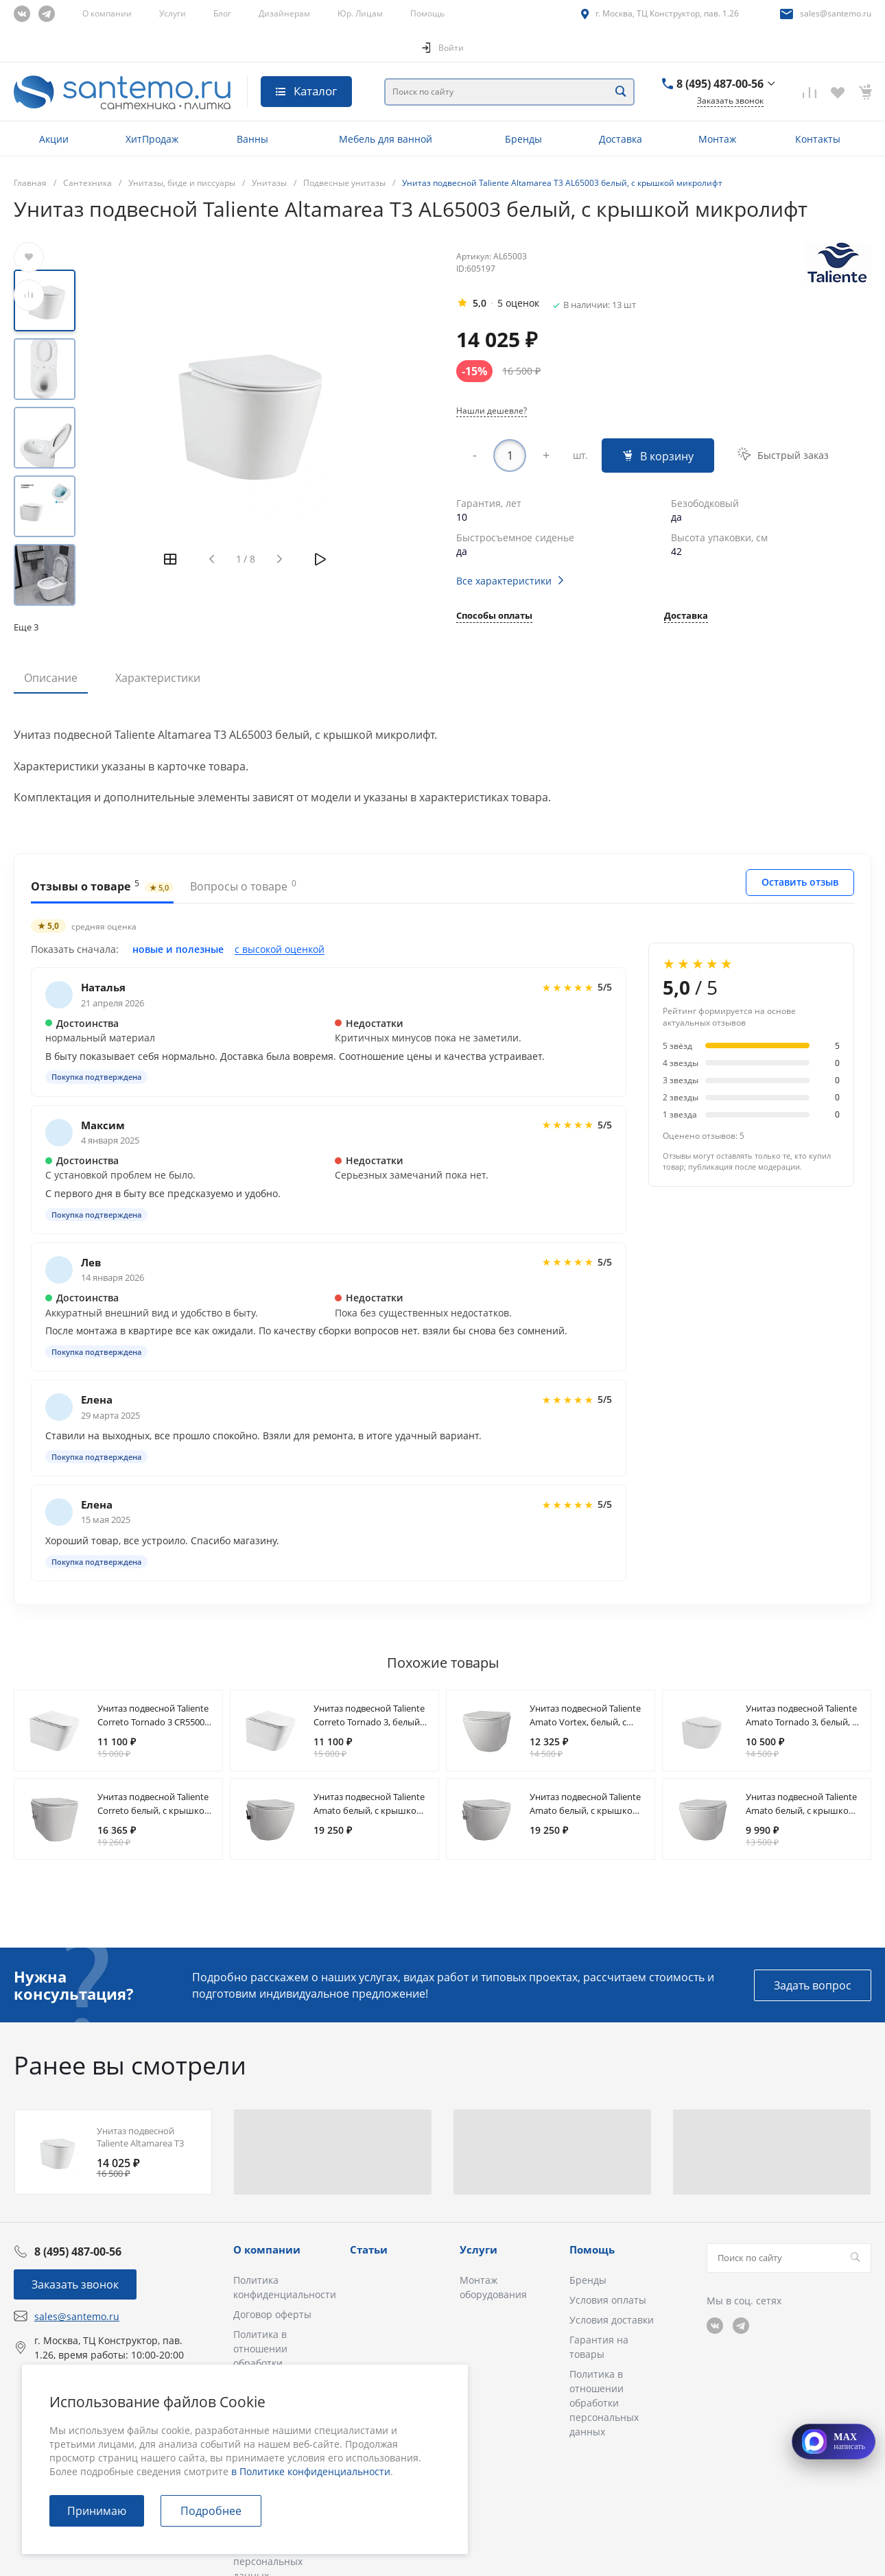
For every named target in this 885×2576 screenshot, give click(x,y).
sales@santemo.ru (835, 13)
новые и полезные (178, 949)
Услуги (172, 13)
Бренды (587, 2280)
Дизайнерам (284, 13)
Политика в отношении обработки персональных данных (268, 2363)
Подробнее (210, 2510)
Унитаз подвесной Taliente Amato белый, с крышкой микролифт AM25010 (801, 1810)
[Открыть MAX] (833, 2441)
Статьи (369, 2249)
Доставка (686, 616)
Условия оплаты (607, 2299)
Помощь (427, 13)
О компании (107, 13)
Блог (222, 13)
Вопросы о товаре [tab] (243, 885)
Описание (51, 677)
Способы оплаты (494, 616)
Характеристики (157, 677)
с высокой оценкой (279, 949)
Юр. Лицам (360, 13)
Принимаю (96, 2510)
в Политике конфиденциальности (310, 2471)
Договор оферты (272, 2314)
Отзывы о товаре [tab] (102, 885)
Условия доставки (611, 2319)
